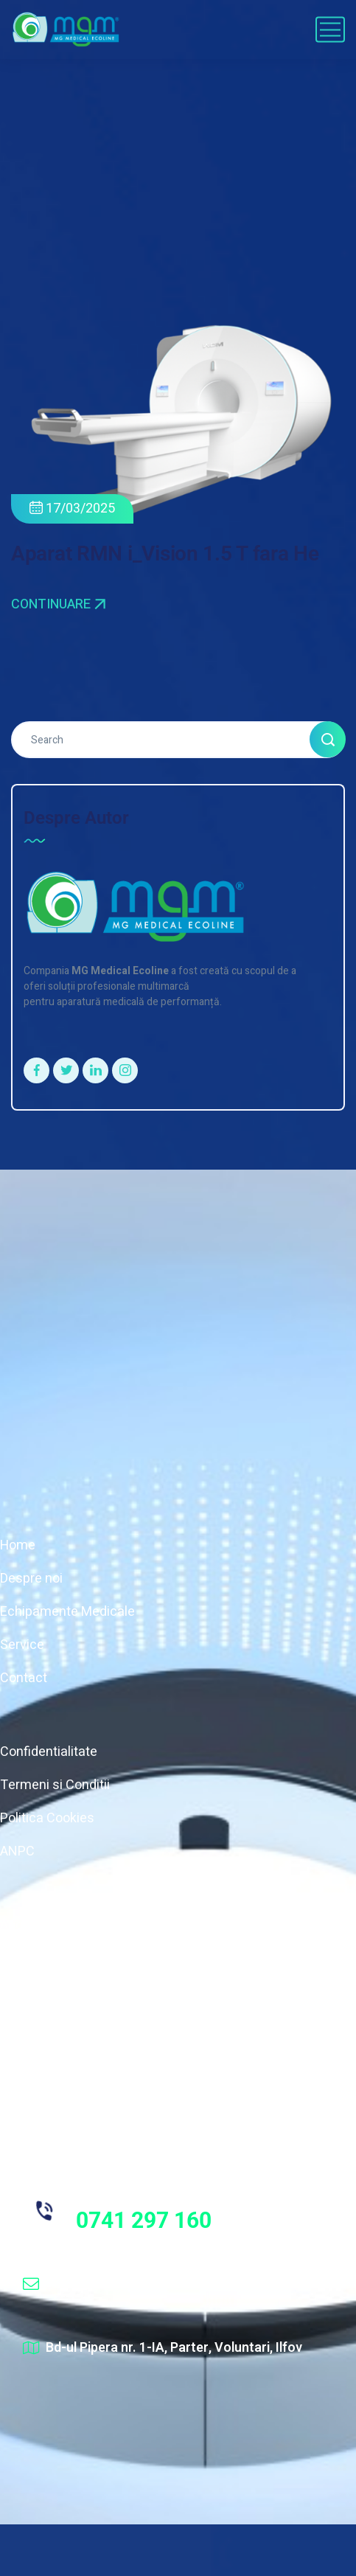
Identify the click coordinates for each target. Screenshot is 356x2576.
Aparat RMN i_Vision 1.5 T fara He (165, 553)
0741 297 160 (144, 2220)
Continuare (58, 605)
